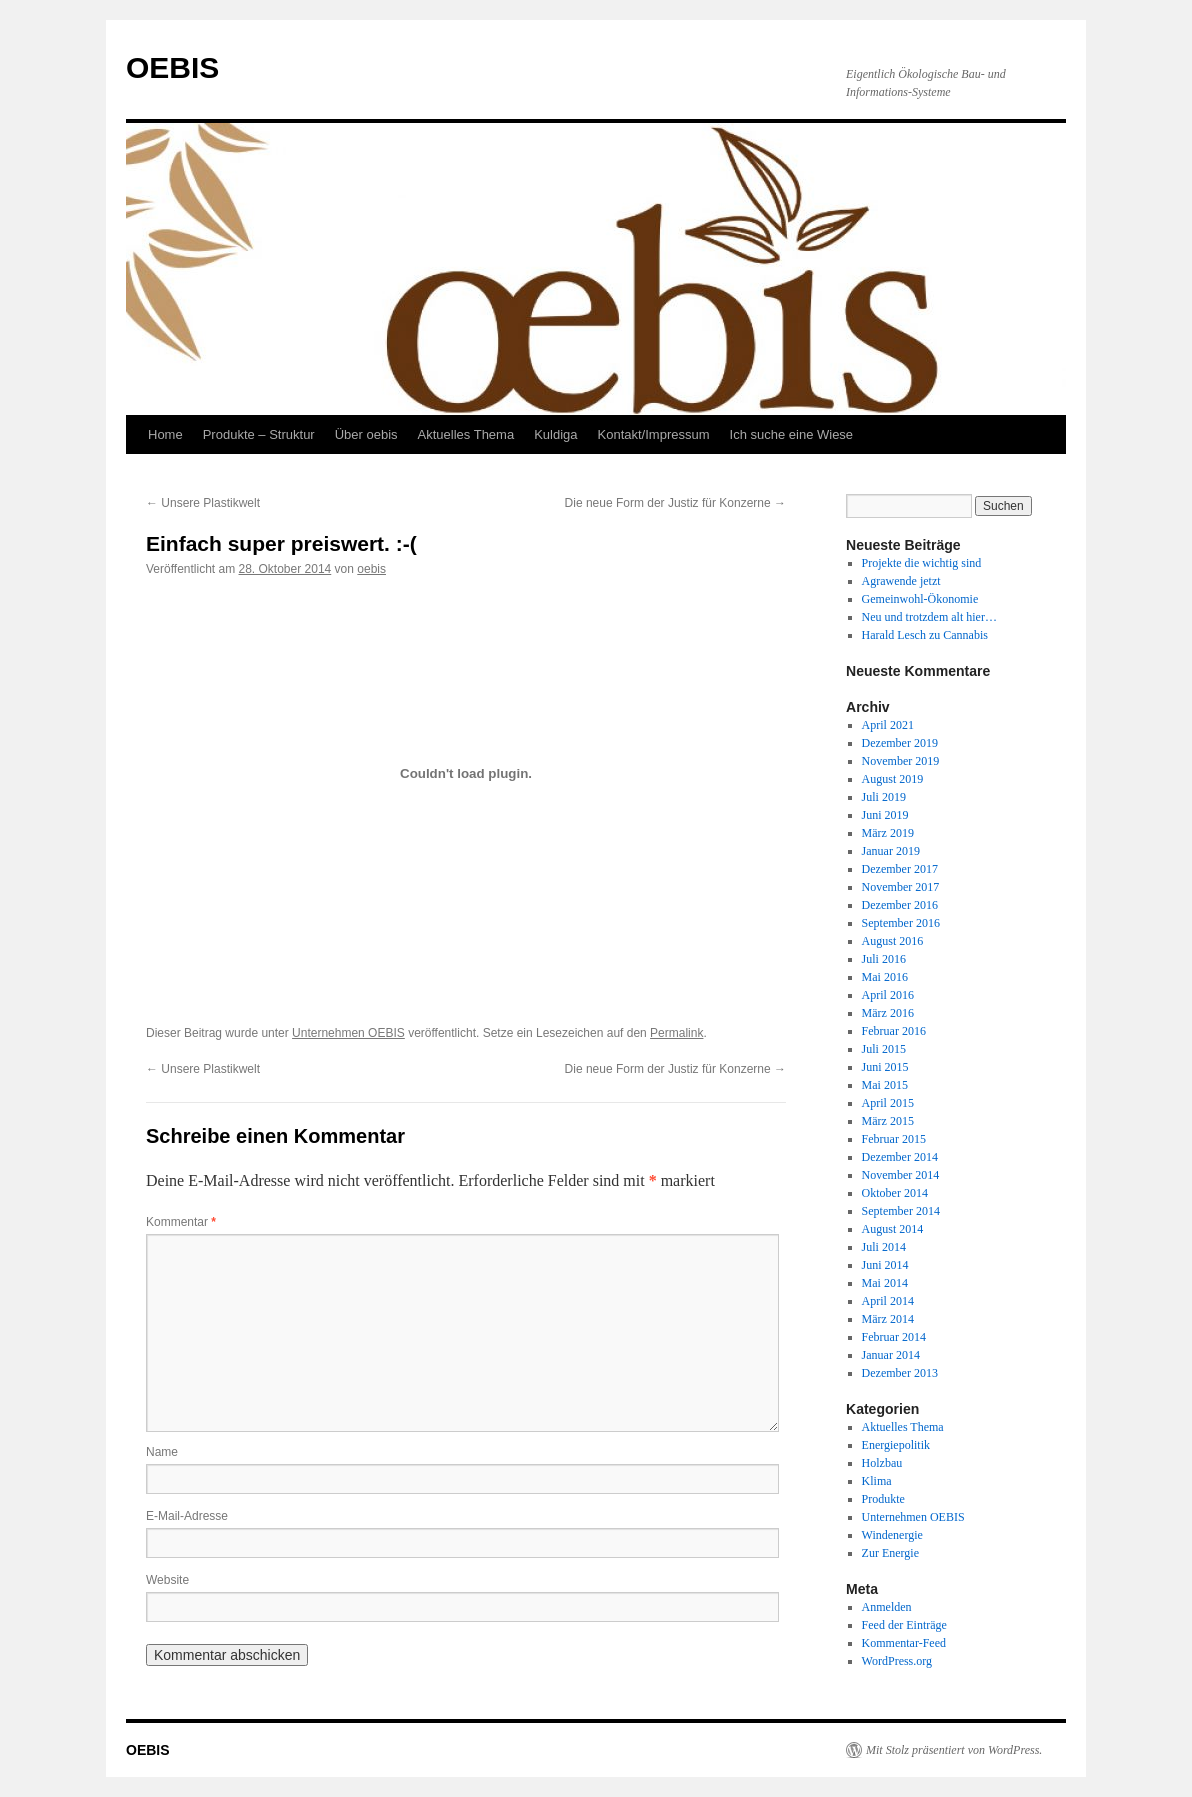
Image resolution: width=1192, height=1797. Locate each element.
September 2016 (901, 923)
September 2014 (901, 1211)
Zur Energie (890, 1553)
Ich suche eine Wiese (792, 434)
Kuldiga (555, 434)
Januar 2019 (891, 851)
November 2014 (901, 1175)
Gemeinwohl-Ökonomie (920, 599)
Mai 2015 (885, 1085)
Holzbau (882, 1463)
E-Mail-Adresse (187, 1516)
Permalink (676, 1033)
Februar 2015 (894, 1139)
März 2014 (888, 1319)
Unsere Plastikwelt (203, 503)
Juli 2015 (884, 1049)
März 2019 (888, 833)
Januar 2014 (891, 1355)
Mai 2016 (885, 977)
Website (167, 1580)
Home (165, 434)
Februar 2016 (894, 1031)
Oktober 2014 (895, 1193)
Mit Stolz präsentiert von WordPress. (954, 1750)
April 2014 (888, 1301)
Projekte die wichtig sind (922, 563)
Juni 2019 (885, 815)
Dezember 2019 (900, 743)
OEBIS (172, 67)
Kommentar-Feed (904, 1643)
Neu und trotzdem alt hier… (929, 617)
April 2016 (888, 995)
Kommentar (181, 1222)
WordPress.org (897, 1661)
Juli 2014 (884, 1247)
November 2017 (901, 887)
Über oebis (366, 434)
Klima (877, 1481)
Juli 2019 (884, 797)
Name (162, 1452)
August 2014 (893, 1229)
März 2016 (888, 1013)
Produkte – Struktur (259, 434)
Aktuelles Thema (466, 434)
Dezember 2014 (900, 1157)
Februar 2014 (894, 1337)
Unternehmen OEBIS (348, 1033)
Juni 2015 (885, 1067)
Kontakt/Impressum (654, 434)
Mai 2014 (885, 1283)
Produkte (883, 1499)
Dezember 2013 (900, 1373)
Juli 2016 (884, 959)
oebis (371, 569)
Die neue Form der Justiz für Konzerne (675, 503)
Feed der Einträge (904, 1625)
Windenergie (892, 1535)
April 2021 (888, 725)
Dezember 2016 (900, 905)
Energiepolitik (896, 1445)
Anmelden (887, 1607)
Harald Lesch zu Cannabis (925, 635)
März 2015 (888, 1121)
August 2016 (893, 941)
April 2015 (888, 1103)
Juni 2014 (885, 1265)
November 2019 (901, 761)
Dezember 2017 (900, 869)
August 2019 (893, 779)
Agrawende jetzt (901, 581)
